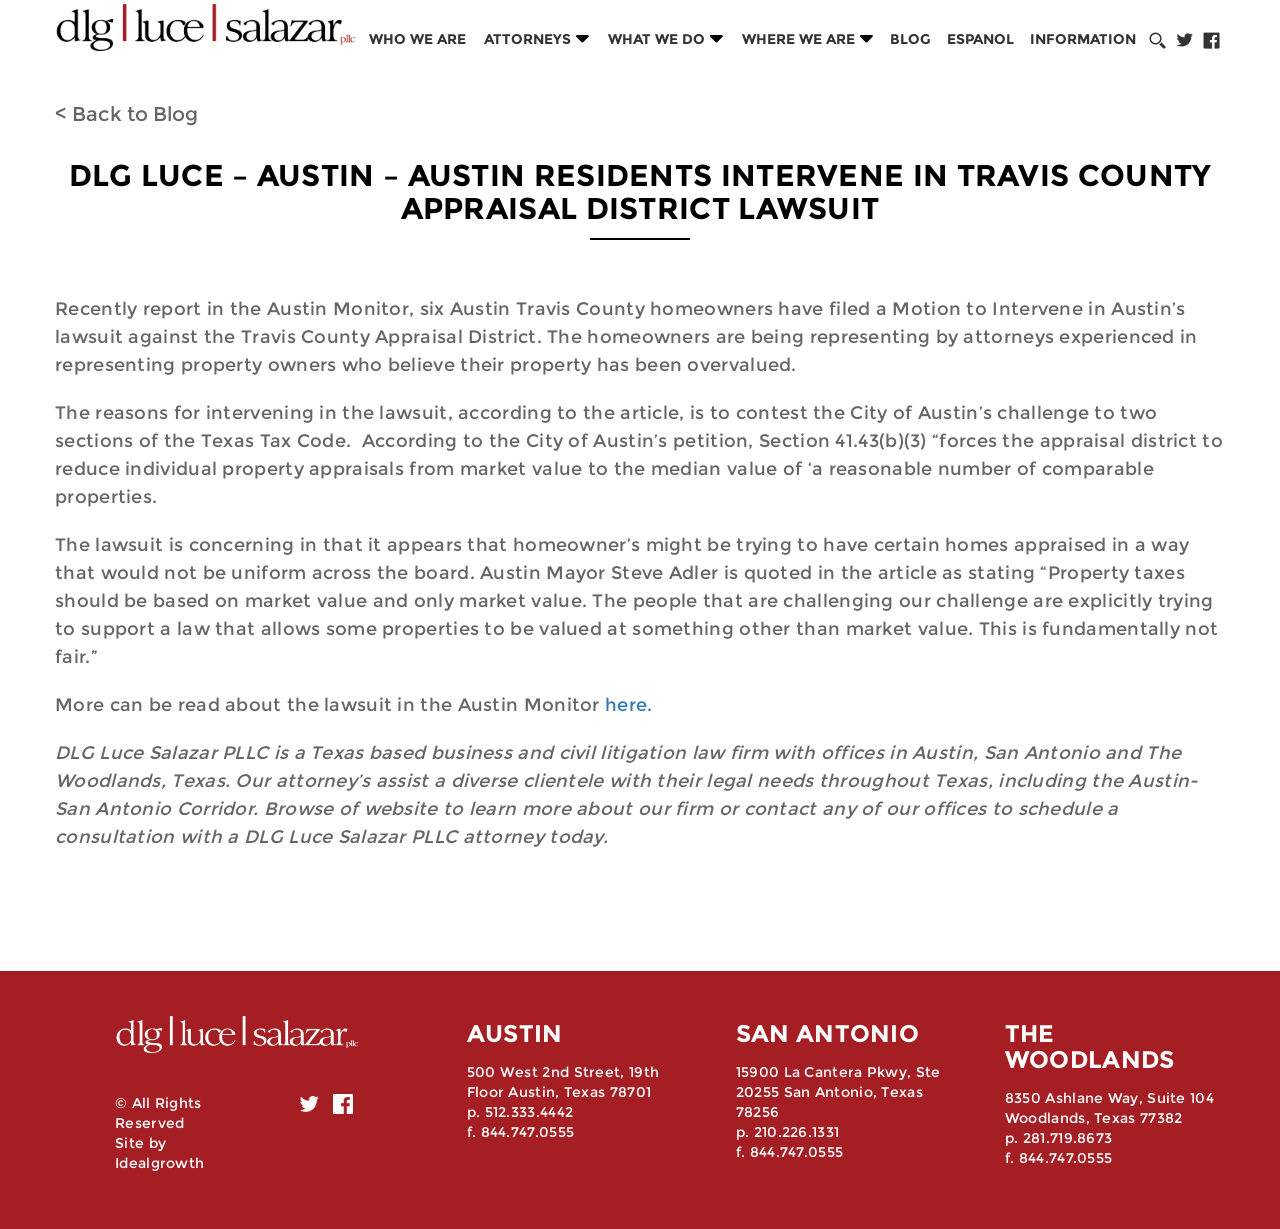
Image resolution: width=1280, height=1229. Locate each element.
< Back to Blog (126, 114)
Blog (910, 39)
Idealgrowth (159, 1163)
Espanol (980, 39)
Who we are (417, 39)
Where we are (798, 39)
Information (1083, 39)
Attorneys (527, 39)
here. (626, 705)
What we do (656, 39)
